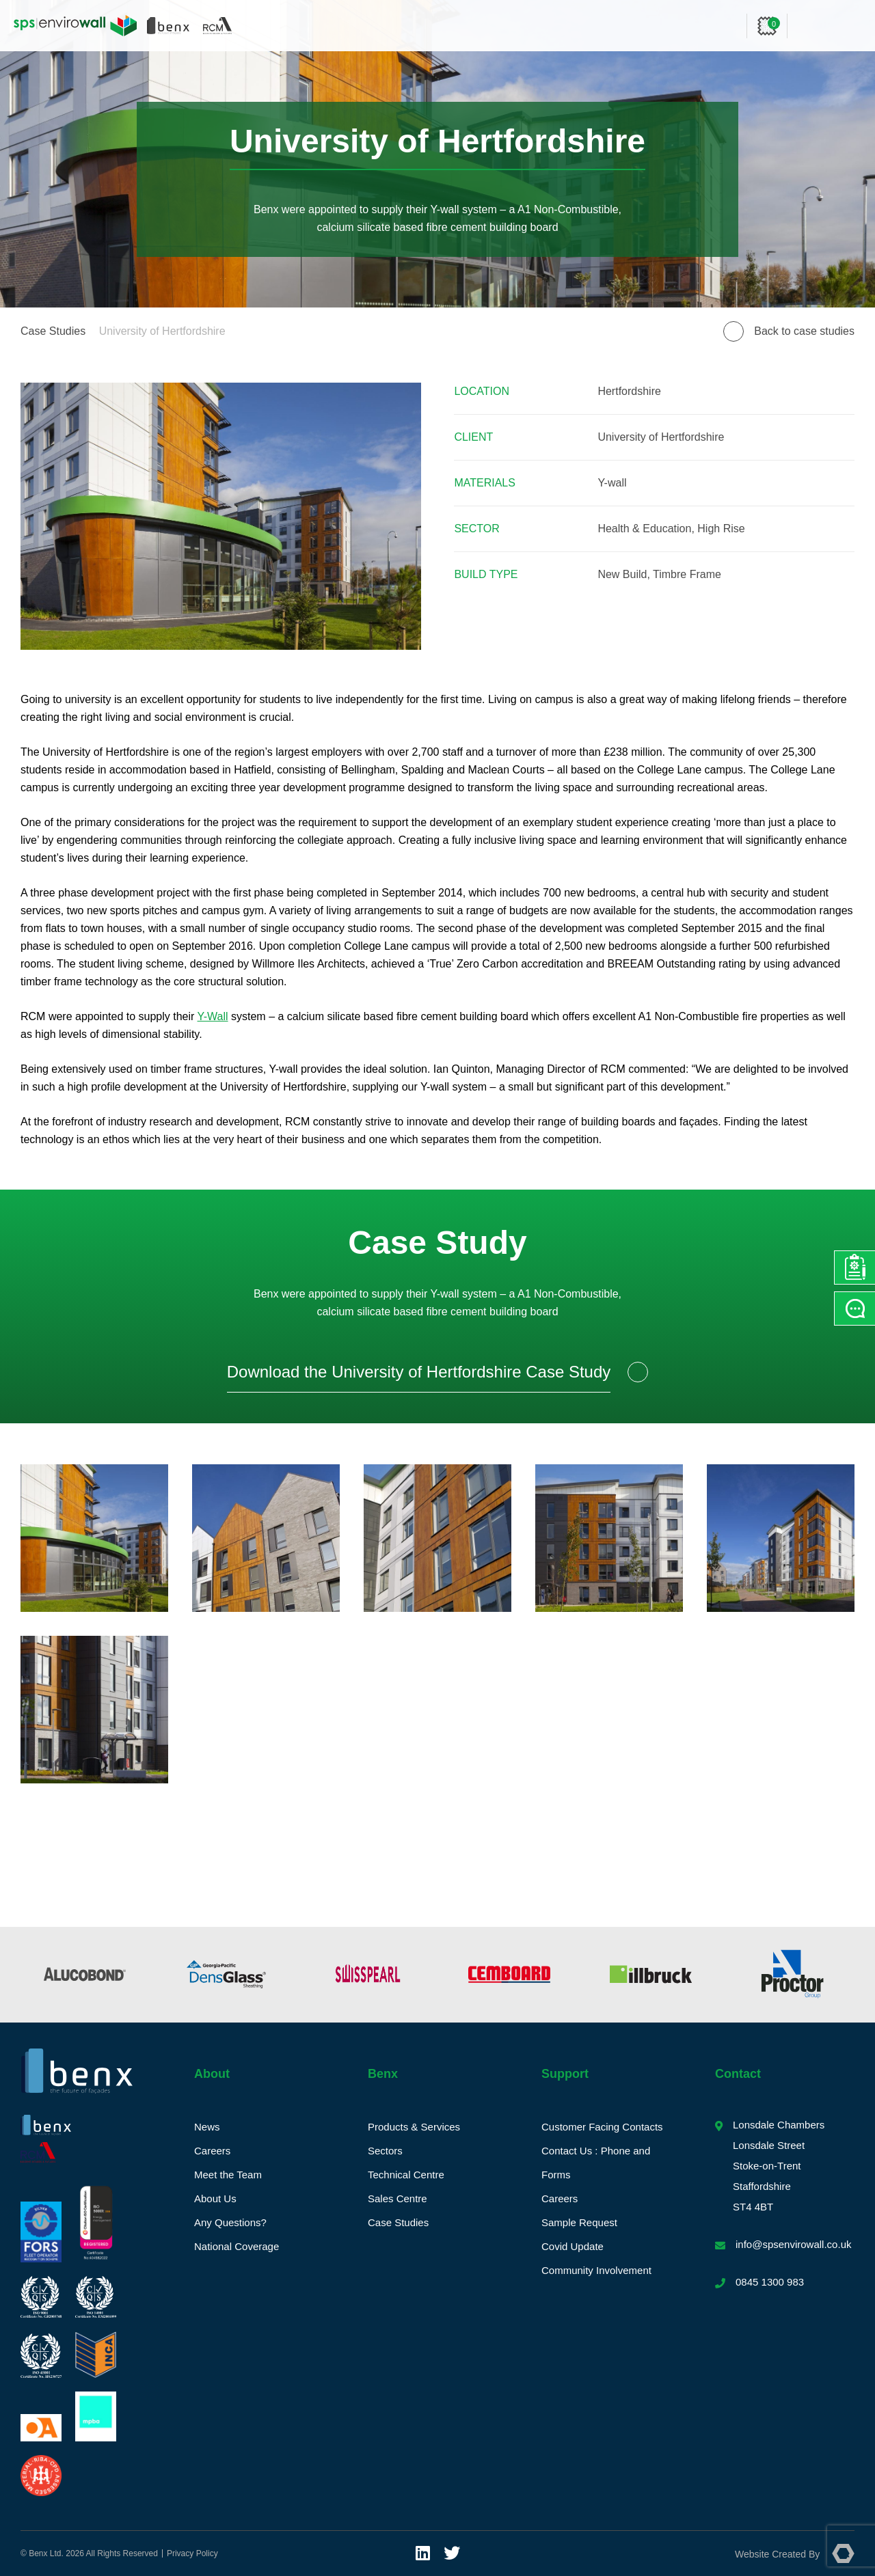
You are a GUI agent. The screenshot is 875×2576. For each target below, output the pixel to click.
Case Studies (53, 331)
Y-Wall (213, 1016)
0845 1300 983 (770, 2282)
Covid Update (572, 2246)
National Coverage (236, 2246)
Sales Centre (397, 2198)
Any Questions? (230, 2222)
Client (473, 437)
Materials (484, 483)
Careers (212, 2150)
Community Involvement (596, 2270)
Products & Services (414, 2127)
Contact (738, 2074)
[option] (84, 1975)
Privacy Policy (192, 2553)
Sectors (385, 2150)
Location (481, 391)
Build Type (485, 574)
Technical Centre (406, 2174)
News (207, 2127)
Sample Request (579, 2222)
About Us (215, 2198)
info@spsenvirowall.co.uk (793, 2244)
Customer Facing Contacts (602, 2127)
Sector (476, 528)
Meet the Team (228, 2174)
